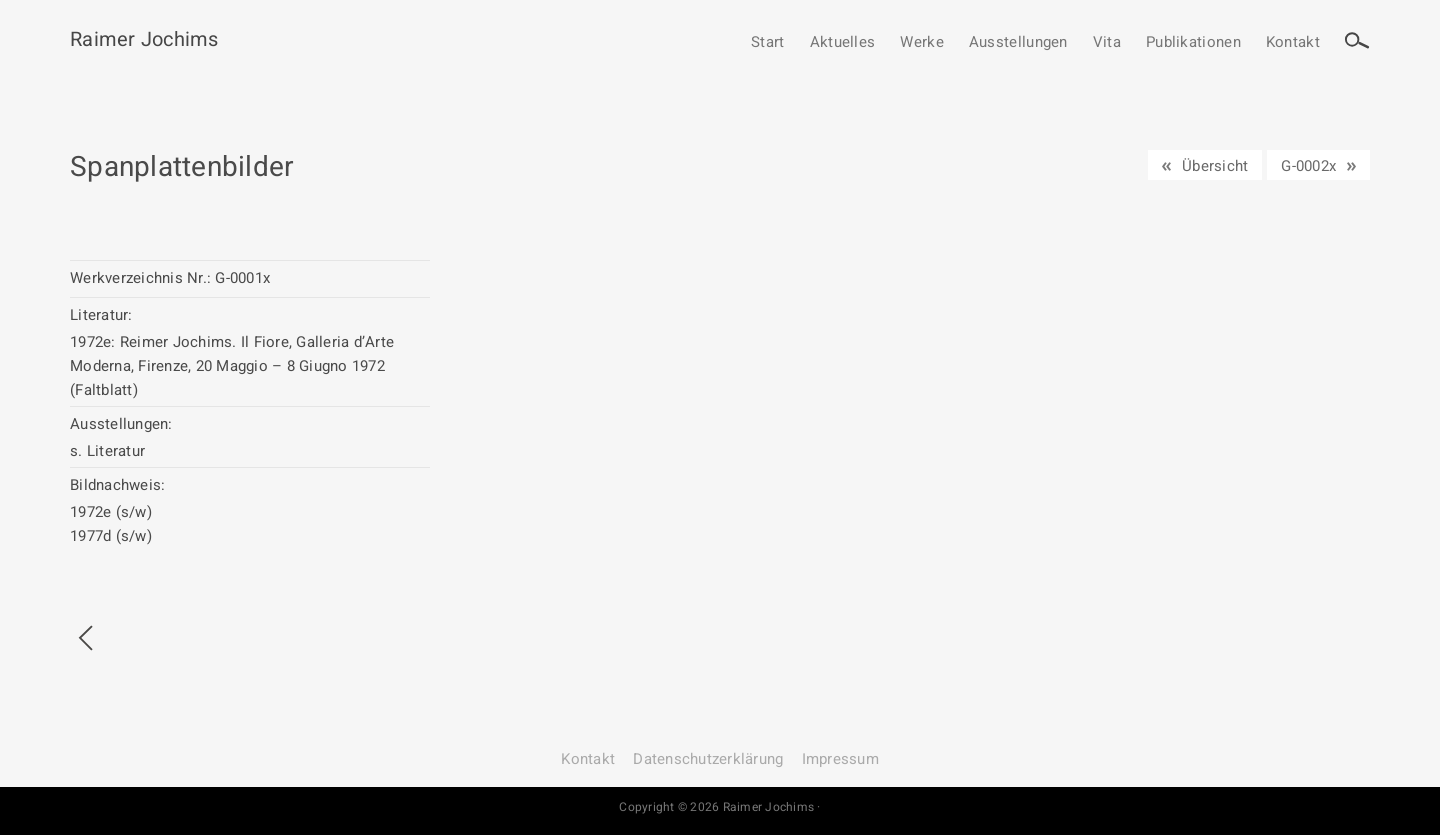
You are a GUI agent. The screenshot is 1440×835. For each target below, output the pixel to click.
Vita (1107, 43)
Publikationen (1193, 43)
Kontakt (1293, 43)
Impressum (840, 759)
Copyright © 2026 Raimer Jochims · (719, 807)
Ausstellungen (1018, 43)
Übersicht (1215, 166)
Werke (922, 43)
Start (768, 43)
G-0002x (1308, 166)
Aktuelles (843, 43)
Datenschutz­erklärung (708, 759)
